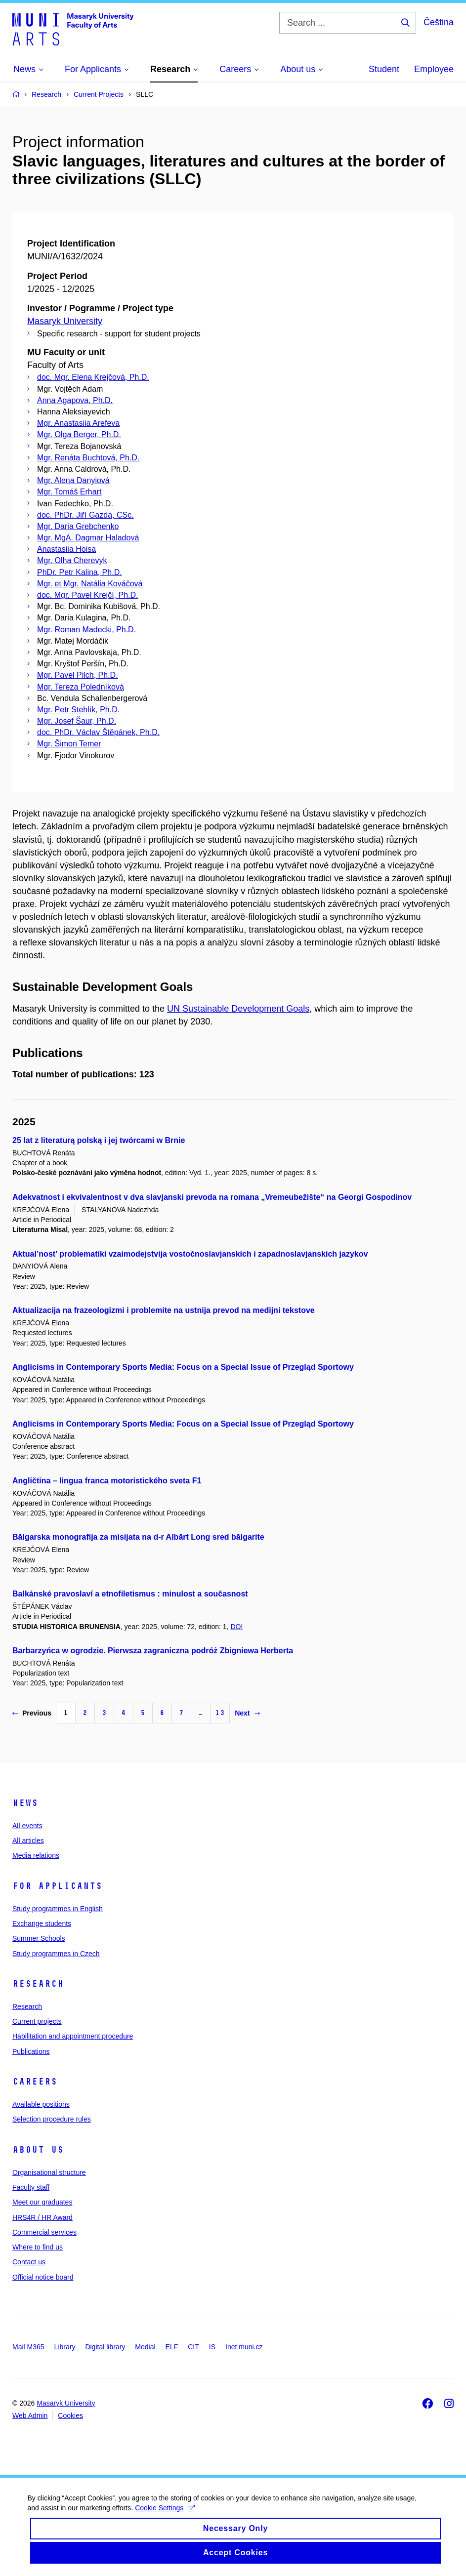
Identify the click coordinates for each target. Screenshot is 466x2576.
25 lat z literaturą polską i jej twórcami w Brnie (98, 1140)
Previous (31, 1713)
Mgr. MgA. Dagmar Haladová (88, 537)
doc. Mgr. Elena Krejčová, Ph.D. (93, 377)
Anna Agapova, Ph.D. (75, 400)
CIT (193, 2347)
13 (220, 1713)
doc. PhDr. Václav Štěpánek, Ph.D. (98, 732)
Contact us (28, 2262)
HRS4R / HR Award (42, 2217)
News (25, 1803)
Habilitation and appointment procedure (72, 2036)
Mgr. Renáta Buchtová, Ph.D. (88, 457)
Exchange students (41, 1923)
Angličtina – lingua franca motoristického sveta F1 (106, 1480)
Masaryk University (64, 321)
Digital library (105, 2347)
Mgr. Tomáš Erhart (69, 492)
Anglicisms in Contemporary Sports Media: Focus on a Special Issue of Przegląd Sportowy (183, 1367)
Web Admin (29, 2415)
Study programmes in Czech (56, 1954)
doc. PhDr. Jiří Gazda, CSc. (85, 515)
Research (38, 1983)
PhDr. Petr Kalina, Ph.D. (79, 572)
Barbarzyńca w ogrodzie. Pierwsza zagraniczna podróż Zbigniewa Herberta (152, 1650)
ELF (172, 2347)
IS (212, 2347)
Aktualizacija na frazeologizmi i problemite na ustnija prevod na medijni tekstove (163, 1310)
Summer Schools (38, 1938)
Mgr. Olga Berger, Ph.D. (79, 434)
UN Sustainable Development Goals (238, 1009)
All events (27, 1826)
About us (38, 2149)
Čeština (439, 22)
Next (247, 1713)
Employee (434, 69)
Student (384, 69)
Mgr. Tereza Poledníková (80, 687)
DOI (236, 1627)
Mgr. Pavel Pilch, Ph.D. (77, 675)
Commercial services (44, 2232)
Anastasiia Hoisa (66, 549)
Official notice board (42, 2277)
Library (65, 2347)
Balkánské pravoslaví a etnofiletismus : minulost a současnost (130, 1594)
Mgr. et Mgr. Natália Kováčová (89, 583)
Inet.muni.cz (243, 2347)
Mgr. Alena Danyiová (73, 480)
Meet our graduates (42, 2202)
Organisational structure (49, 2172)
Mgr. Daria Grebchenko (78, 526)
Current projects (37, 2021)
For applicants (57, 1886)
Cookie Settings (167, 2515)
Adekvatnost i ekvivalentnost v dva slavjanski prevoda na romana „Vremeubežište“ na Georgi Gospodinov (212, 1197)
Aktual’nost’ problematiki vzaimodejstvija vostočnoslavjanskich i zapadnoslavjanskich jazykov (190, 1254)
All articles (28, 1840)
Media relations (35, 1855)
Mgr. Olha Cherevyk (72, 560)
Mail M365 (28, 2347)
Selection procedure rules (51, 2119)
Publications (31, 2051)
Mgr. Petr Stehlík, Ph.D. (78, 709)
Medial (145, 2347)
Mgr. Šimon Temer (69, 743)
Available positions (41, 2104)
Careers (34, 2081)
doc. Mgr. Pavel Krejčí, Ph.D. (87, 595)
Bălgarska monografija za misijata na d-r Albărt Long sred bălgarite (138, 1537)
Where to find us (37, 2247)
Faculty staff (30, 2187)
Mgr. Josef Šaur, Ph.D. (76, 721)
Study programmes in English (57, 1909)
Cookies (70, 2415)
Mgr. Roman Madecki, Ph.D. (86, 629)
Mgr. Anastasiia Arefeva (78, 423)
